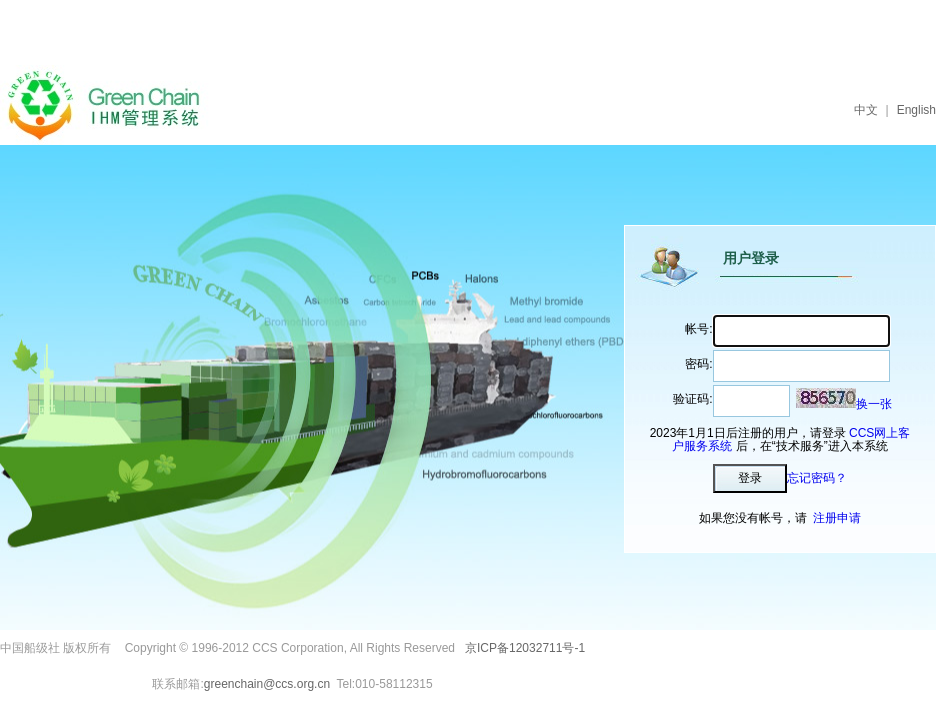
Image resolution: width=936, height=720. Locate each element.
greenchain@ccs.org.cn (267, 684)
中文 (866, 110)
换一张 (874, 404)
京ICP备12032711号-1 (525, 648)
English (916, 110)
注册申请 (837, 518)
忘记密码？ (817, 478)
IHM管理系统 (112, 105)
